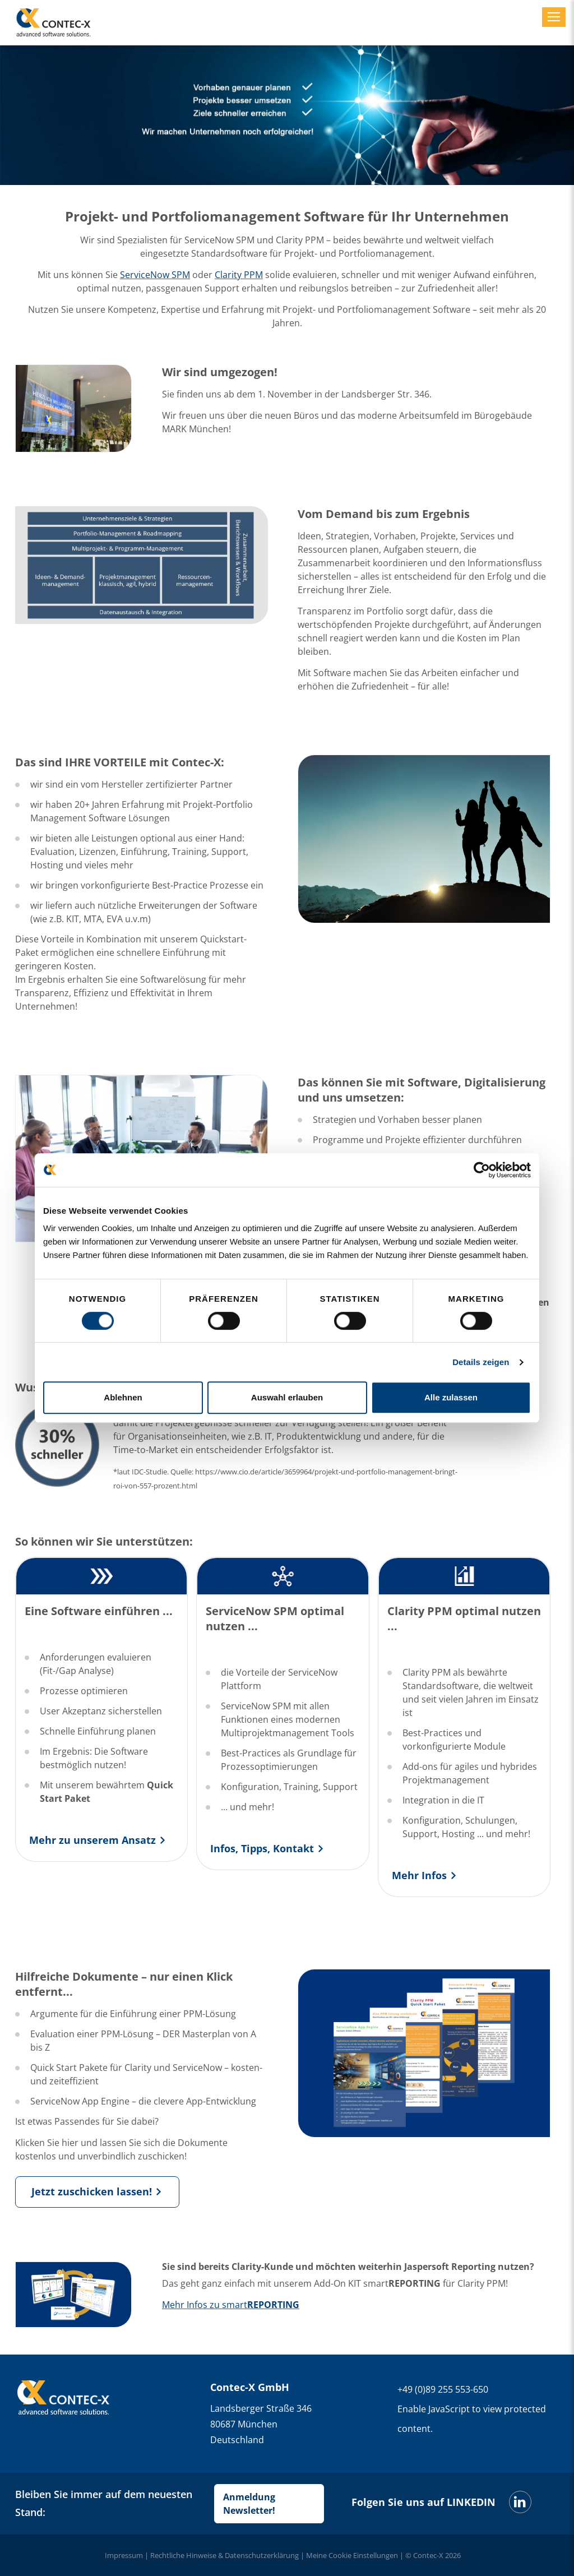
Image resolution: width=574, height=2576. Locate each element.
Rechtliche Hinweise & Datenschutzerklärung (224, 2555)
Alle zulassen (451, 1397)
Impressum (124, 2555)
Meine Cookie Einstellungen (352, 2555)
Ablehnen (123, 1397)
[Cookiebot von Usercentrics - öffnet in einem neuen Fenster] (482, 1170)
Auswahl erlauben (287, 1397)
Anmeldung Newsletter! (249, 2504)
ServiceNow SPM (155, 275)
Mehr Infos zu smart (230, 2304)
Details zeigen (480, 1362)
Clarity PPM (239, 275)
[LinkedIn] (520, 2502)
